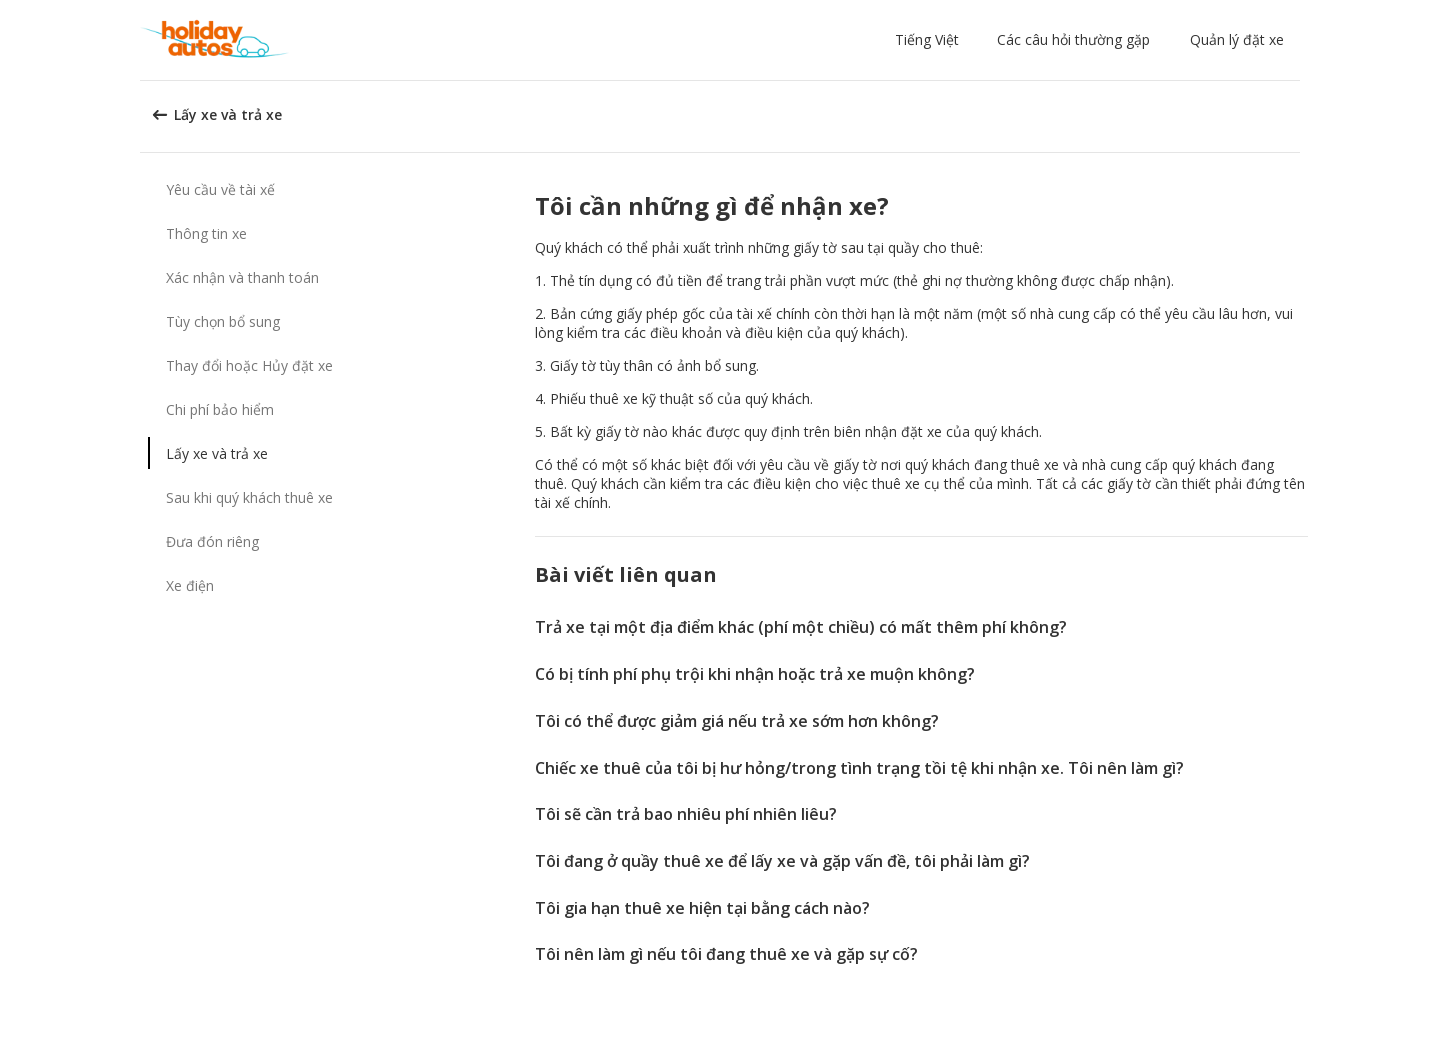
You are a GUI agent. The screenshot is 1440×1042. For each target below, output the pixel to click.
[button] (931, 40)
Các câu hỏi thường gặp (1073, 39)
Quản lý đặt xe (1237, 39)
